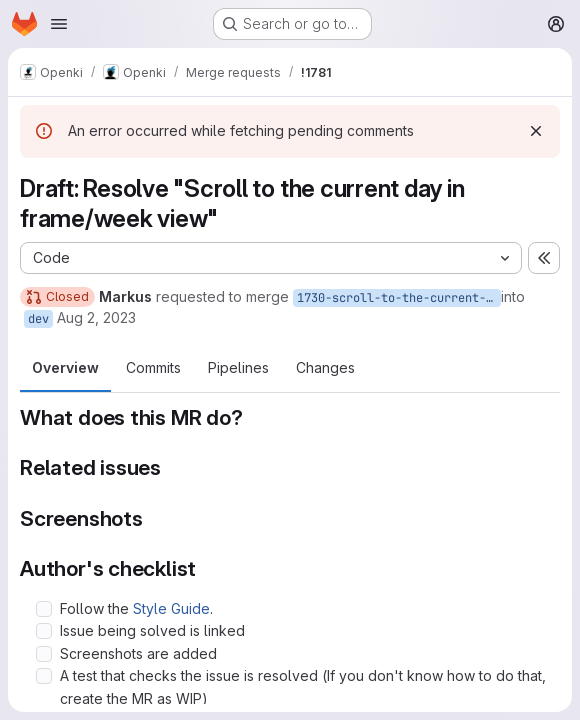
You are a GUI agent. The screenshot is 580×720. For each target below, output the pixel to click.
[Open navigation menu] (59, 24)
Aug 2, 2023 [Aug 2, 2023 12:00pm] (96, 317)
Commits (153, 367)
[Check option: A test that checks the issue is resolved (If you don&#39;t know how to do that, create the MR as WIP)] (44, 676)
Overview (65, 367)
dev (38, 319)
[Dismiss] (536, 131)
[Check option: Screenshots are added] (44, 654)
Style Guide (171, 608)
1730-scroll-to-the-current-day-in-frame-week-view (399, 298)
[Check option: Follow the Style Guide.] (44, 609)
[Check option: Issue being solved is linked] (44, 631)
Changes (325, 367)
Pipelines (238, 367)
